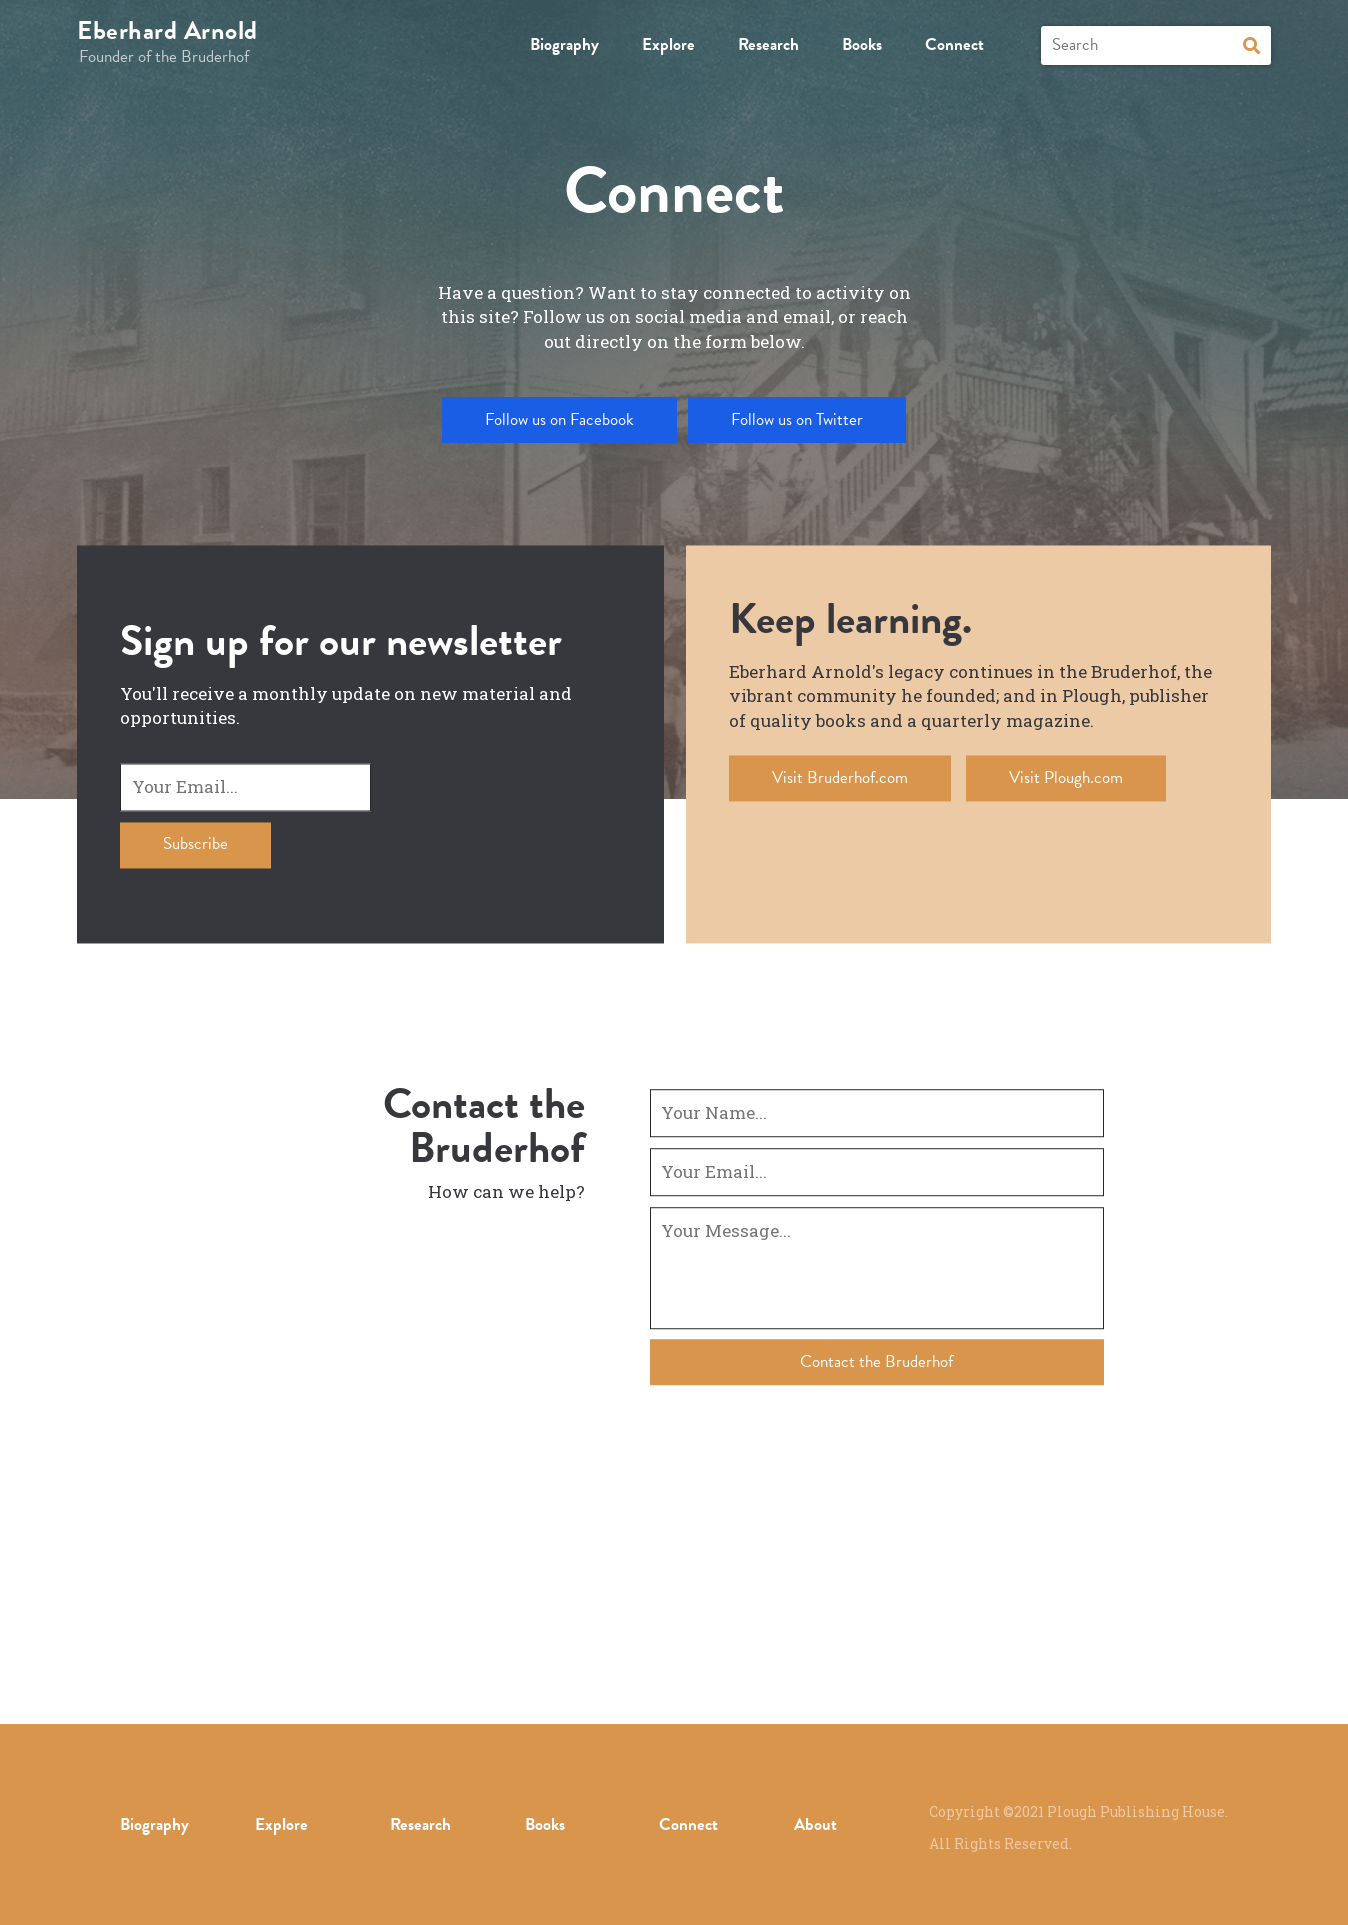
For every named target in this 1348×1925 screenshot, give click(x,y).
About (815, 1824)
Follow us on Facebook (559, 419)
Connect (954, 44)
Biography (564, 44)
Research (768, 44)
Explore (668, 44)
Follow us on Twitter (797, 419)
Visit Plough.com (1066, 777)
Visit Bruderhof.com (840, 777)
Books (862, 44)
